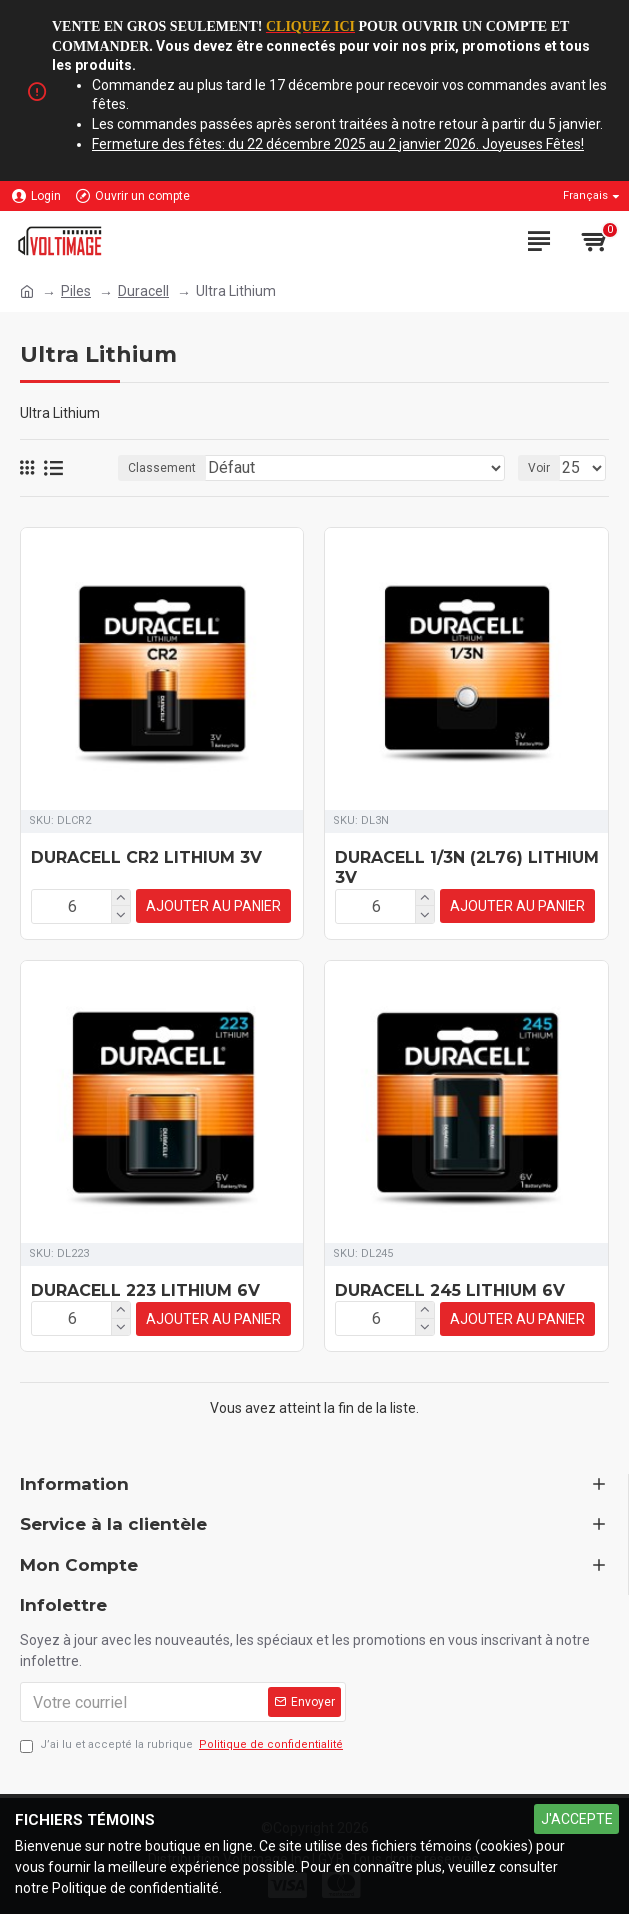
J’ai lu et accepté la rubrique (183, 1744)
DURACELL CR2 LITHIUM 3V (146, 857)
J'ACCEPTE (577, 1819)
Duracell (143, 291)
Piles (76, 291)
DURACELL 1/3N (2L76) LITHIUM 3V (467, 868)
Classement (162, 468)
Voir (539, 468)
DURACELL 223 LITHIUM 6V (145, 1289)
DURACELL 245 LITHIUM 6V (450, 1289)
